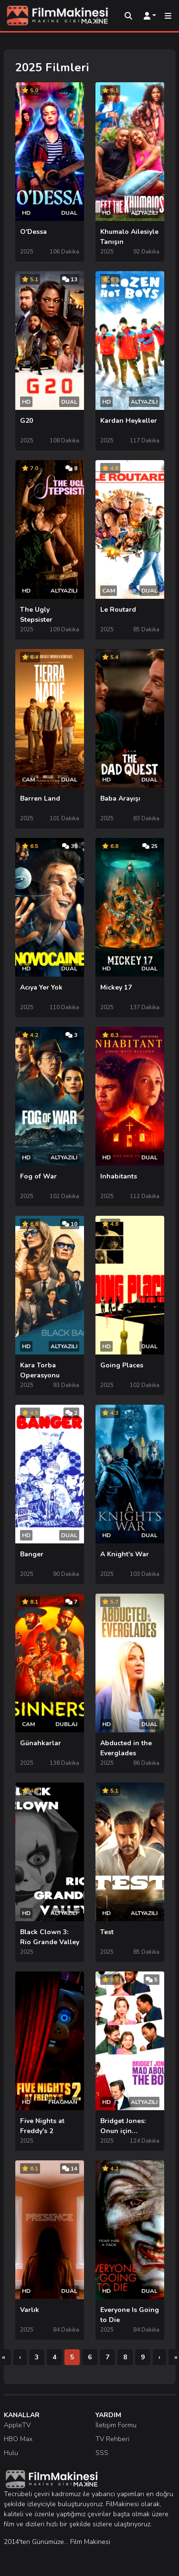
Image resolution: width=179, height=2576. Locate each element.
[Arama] (128, 15)
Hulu (11, 2452)
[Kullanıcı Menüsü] (150, 15)
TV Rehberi (112, 2439)
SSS (101, 2452)
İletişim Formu (116, 2425)
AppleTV (17, 2425)
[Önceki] (20, 2357)
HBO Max (18, 2439)
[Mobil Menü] (168, 15)
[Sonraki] (159, 2357)
